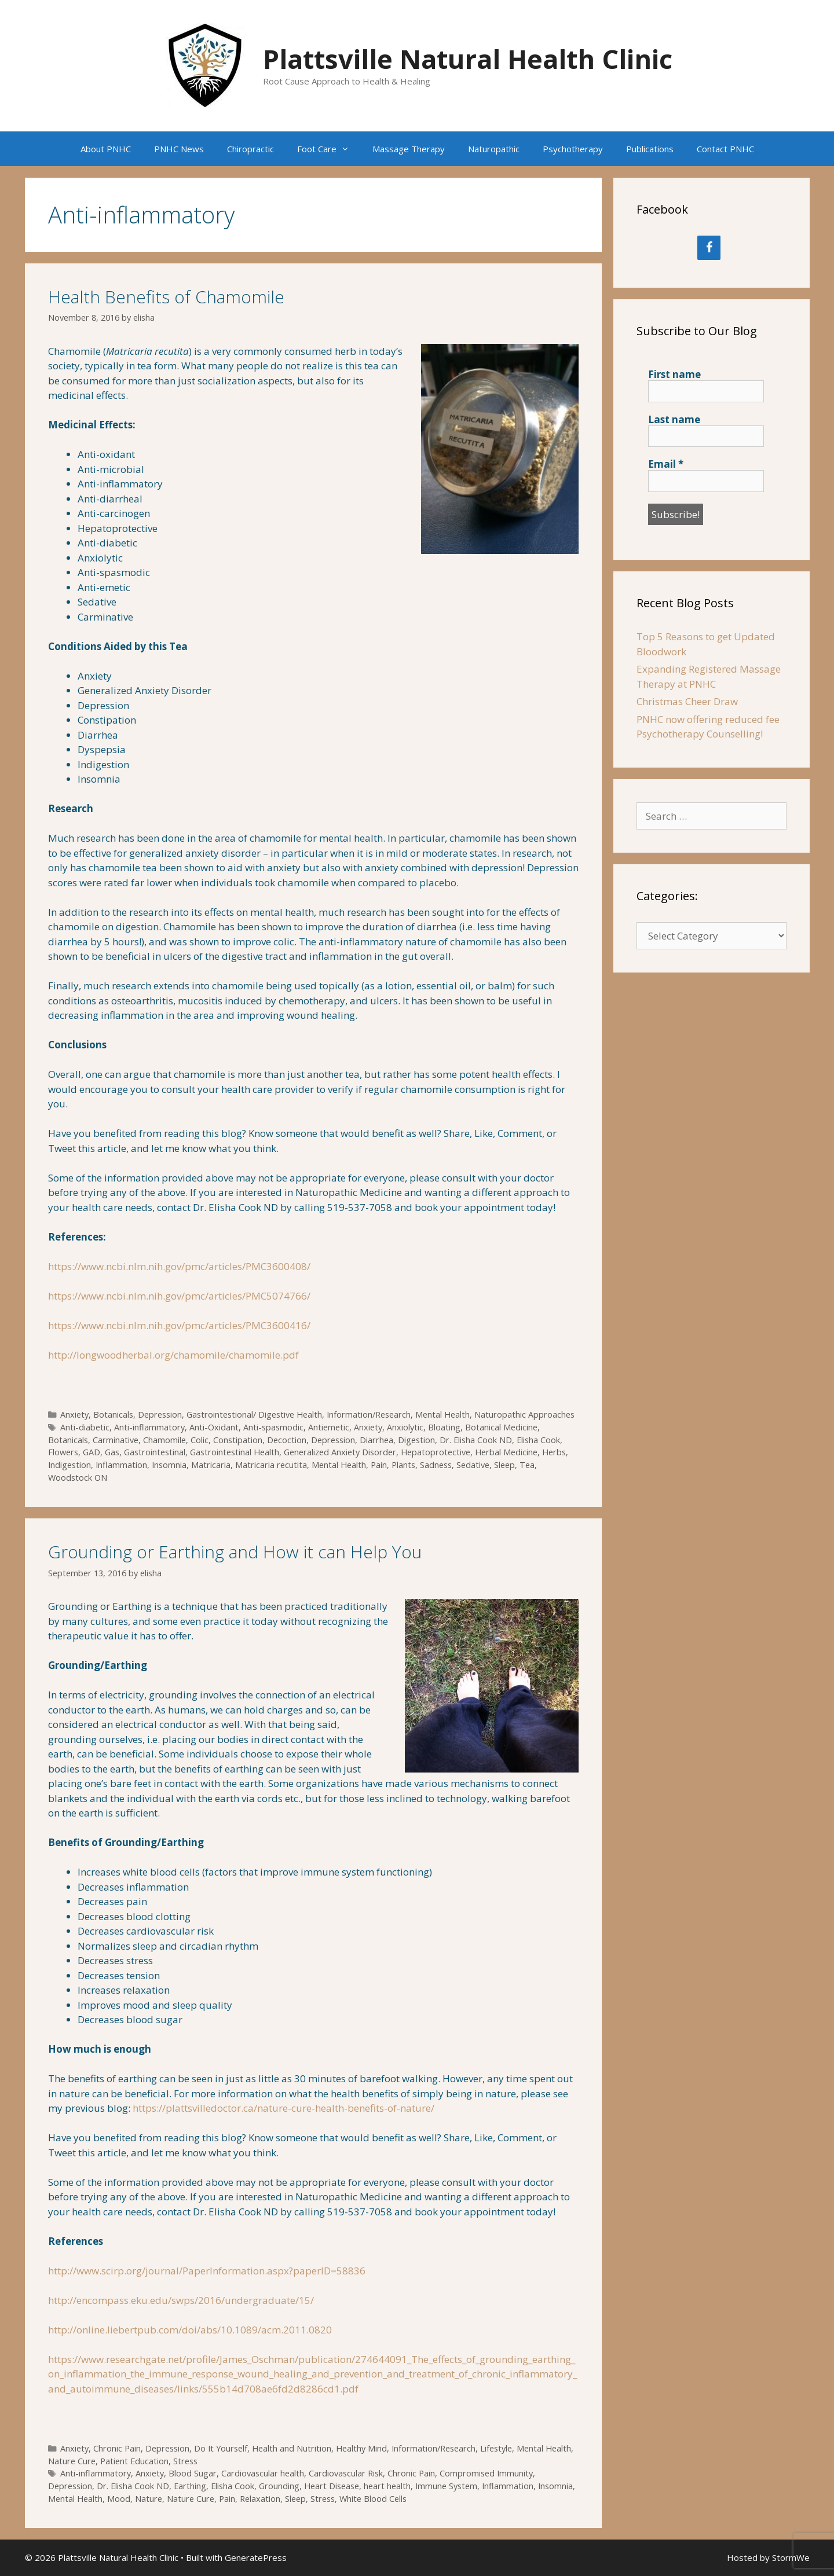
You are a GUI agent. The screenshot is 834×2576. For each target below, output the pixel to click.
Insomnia (169, 1464)
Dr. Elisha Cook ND (476, 1439)
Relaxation (260, 2498)
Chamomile (164, 1439)
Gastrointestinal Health (234, 1452)
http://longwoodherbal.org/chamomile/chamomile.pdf (173, 1355)
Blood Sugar (193, 2473)
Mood (118, 2498)
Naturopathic (494, 149)
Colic (200, 1439)
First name (674, 374)
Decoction (286, 1439)
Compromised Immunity (486, 2473)
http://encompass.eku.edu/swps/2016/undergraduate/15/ (181, 2300)
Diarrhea (376, 1439)
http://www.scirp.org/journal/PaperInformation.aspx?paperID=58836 (206, 2270)
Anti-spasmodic (273, 1427)
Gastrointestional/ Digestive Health (254, 1414)
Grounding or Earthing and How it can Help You (235, 1552)
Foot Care (329, 148)
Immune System (446, 2485)
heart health (387, 2485)
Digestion (416, 1439)
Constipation (237, 1439)
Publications (650, 149)
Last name (674, 419)
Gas (112, 1452)
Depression (160, 1414)
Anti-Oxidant (214, 1427)
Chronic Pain (117, 2448)
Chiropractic (250, 149)
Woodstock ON (77, 1477)
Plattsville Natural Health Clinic (467, 58)
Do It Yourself (220, 2448)
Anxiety (74, 1414)
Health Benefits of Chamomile (166, 297)
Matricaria (211, 1464)
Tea (527, 1464)
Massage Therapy (408, 149)
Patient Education (134, 2461)
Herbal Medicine (506, 1452)
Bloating (444, 1427)
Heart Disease (331, 2485)
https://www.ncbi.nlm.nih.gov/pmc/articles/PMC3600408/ (179, 1266)
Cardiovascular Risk (346, 2473)
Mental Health (442, 1414)
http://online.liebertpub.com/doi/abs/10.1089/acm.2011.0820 (190, 2329)
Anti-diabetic (84, 1427)
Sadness (436, 1464)
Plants (403, 1464)
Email (665, 464)
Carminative (115, 1439)
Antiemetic (328, 1427)
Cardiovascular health (262, 2473)
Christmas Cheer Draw (687, 701)
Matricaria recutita (271, 1464)
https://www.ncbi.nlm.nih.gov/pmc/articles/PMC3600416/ (179, 1325)
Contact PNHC (725, 149)
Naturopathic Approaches (524, 1414)
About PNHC (106, 149)
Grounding (279, 2485)
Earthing (190, 2485)
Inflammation (121, 1464)
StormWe (791, 2557)
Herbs (554, 1452)
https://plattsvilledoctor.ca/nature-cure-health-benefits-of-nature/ (283, 2108)
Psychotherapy (573, 149)
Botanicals (113, 1414)
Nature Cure (72, 2461)
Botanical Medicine (501, 1427)
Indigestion (69, 1464)
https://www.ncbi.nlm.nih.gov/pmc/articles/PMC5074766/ (179, 1295)
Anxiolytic (405, 1427)
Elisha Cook (538, 1439)
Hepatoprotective (435, 1452)
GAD (91, 1452)
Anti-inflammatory (149, 1427)
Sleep (504, 1464)
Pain (379, 1464)
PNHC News (179, 149)
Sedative (472, 1464)
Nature (148, 2498)
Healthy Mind (361, 2448)
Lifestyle (496, 2448)
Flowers (63, 1452)
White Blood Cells (373, 2498)
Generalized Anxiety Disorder (340, 1452)
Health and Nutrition (291, 2448)
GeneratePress (256, 2557)
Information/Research (369, 1414)
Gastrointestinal (154, 1452)
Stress (185, 2461)
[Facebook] (708, 248)
